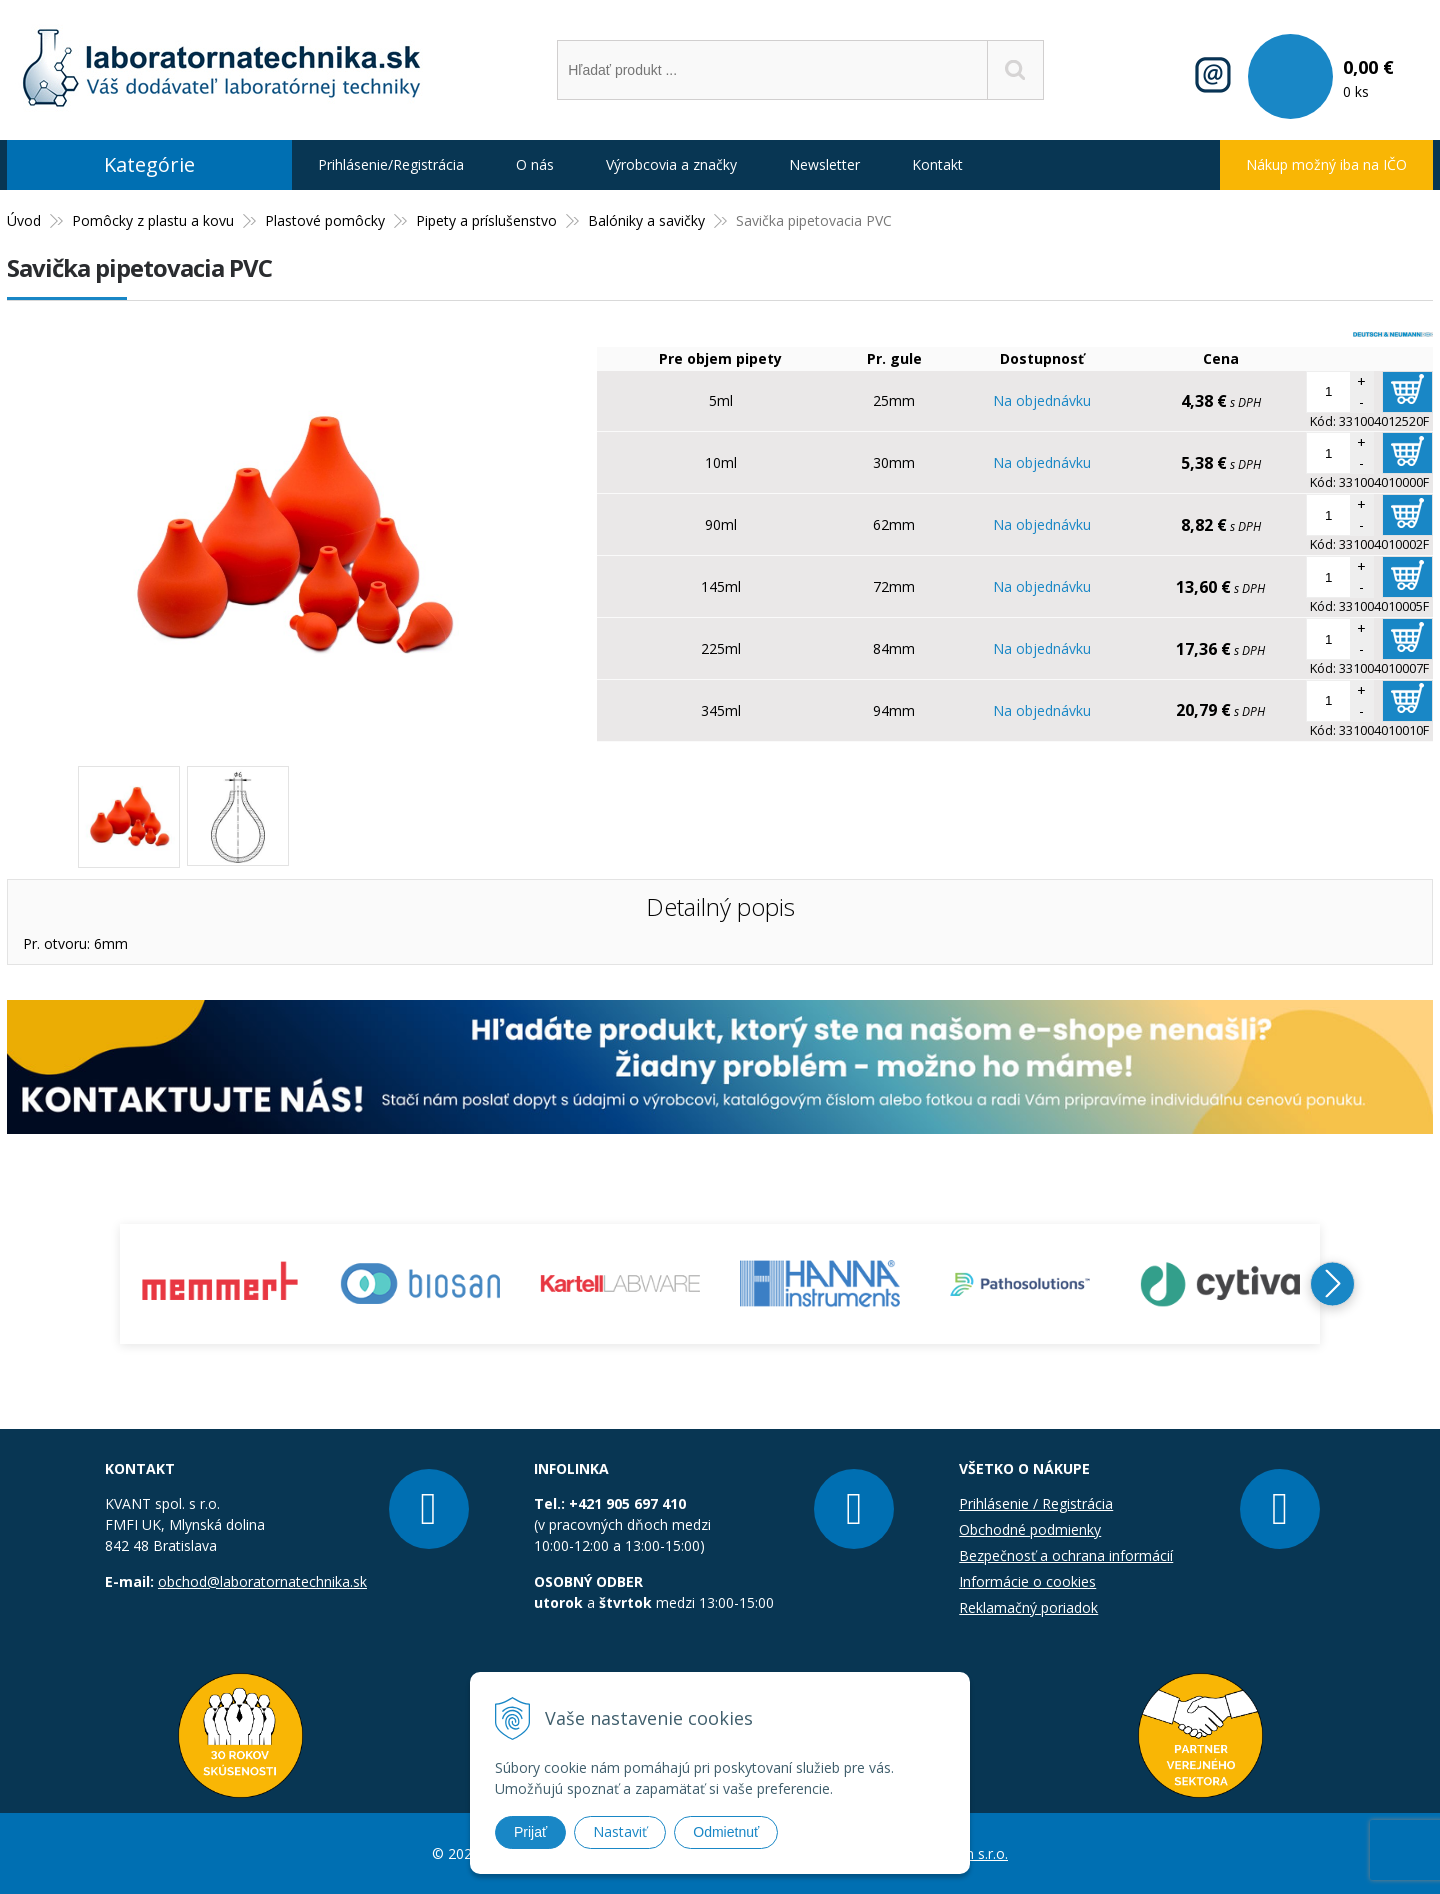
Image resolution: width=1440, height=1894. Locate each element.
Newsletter (824, 164)
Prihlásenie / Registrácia (1036, 1503)
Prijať (530, 1832)
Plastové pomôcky (325, 220)
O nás (535, 164)
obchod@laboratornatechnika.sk (262, 1581)
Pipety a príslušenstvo (486, 220)
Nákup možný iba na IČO (1326, 164)
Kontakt (937, 164)
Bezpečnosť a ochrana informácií (1066, 1555)
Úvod (24, 220)
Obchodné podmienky (1030, 1529)
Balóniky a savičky (646, 220)
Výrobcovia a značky (671, 164)
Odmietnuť (726, 1832)
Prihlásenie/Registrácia (391, 164)
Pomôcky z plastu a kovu (153, 220)
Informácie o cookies (1027, 1581)
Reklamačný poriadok (1028, 1607)
